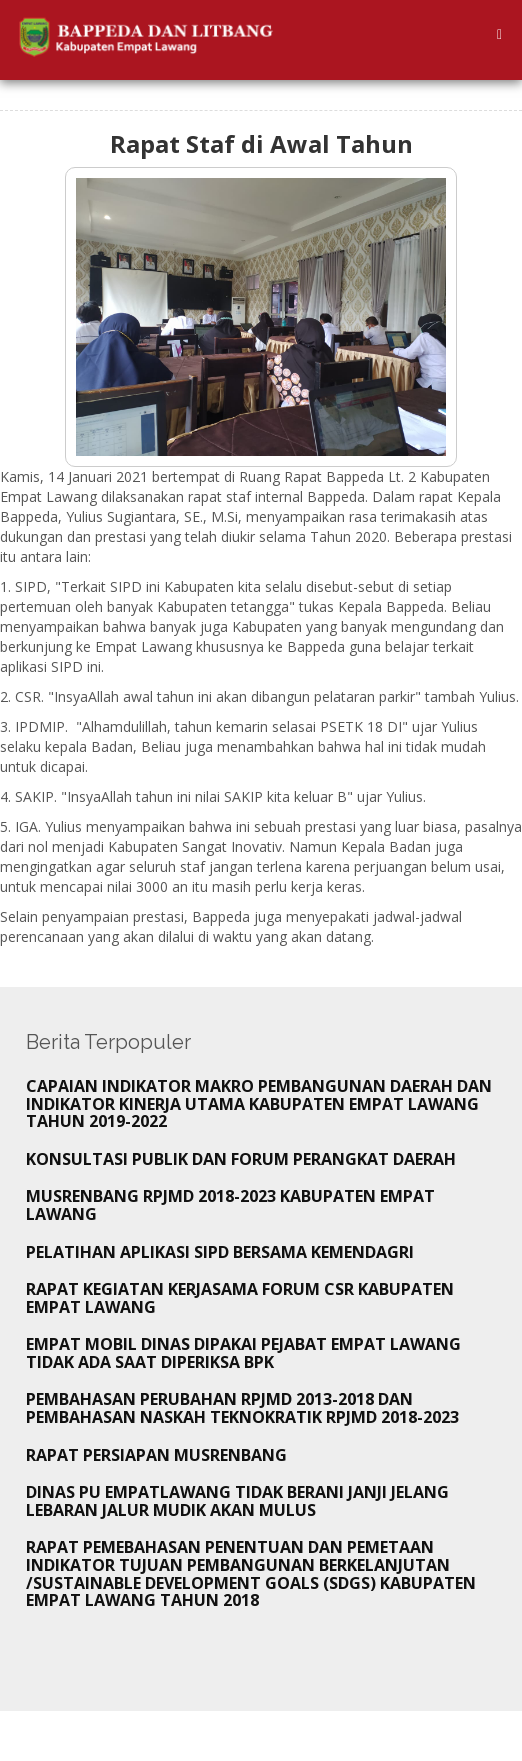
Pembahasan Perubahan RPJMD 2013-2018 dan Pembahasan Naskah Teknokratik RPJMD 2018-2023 (242, 1408)
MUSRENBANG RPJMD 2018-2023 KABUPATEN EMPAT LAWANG (230, 1205)
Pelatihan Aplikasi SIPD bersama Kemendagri (220, 1252)
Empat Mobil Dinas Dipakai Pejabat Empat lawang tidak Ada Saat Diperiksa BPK (243, 1353)
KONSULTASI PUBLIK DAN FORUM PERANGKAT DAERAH (241, 1159)
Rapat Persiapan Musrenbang (156, 1455)
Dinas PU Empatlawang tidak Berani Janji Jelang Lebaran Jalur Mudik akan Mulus (237, 1501)
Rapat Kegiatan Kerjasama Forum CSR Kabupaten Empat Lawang (240, 1298)
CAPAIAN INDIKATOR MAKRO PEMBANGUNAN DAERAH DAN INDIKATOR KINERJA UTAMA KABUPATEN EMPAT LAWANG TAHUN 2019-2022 (259, 1103)
